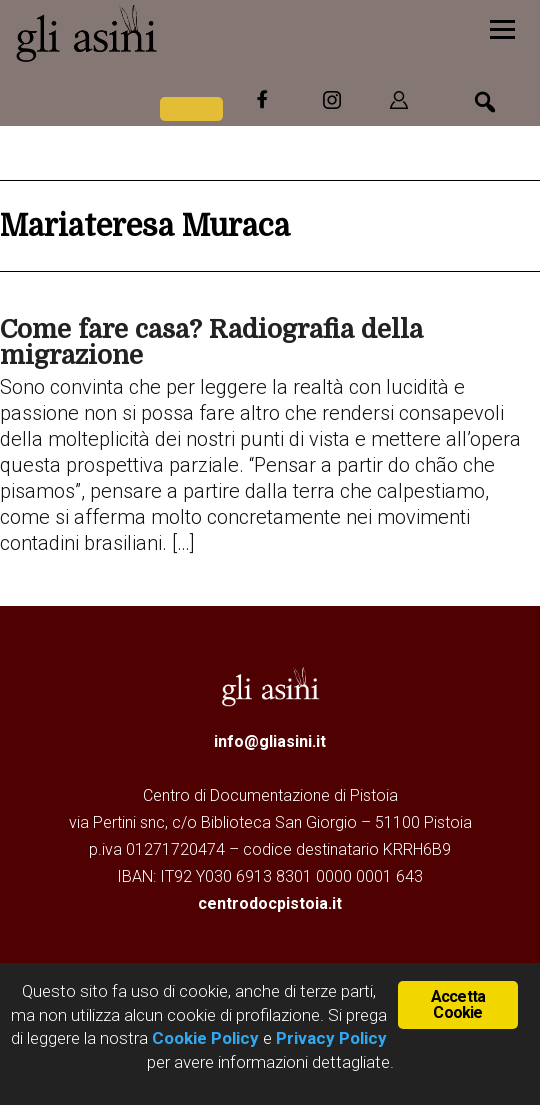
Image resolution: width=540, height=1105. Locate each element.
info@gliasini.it (270, 741)
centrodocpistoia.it (270, 903)
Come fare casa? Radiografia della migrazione (211, 342)
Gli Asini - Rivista (165, 33)
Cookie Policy (203, 1038)
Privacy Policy (331, 1038)
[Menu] (502, 27)
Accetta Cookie (458, 1004)
